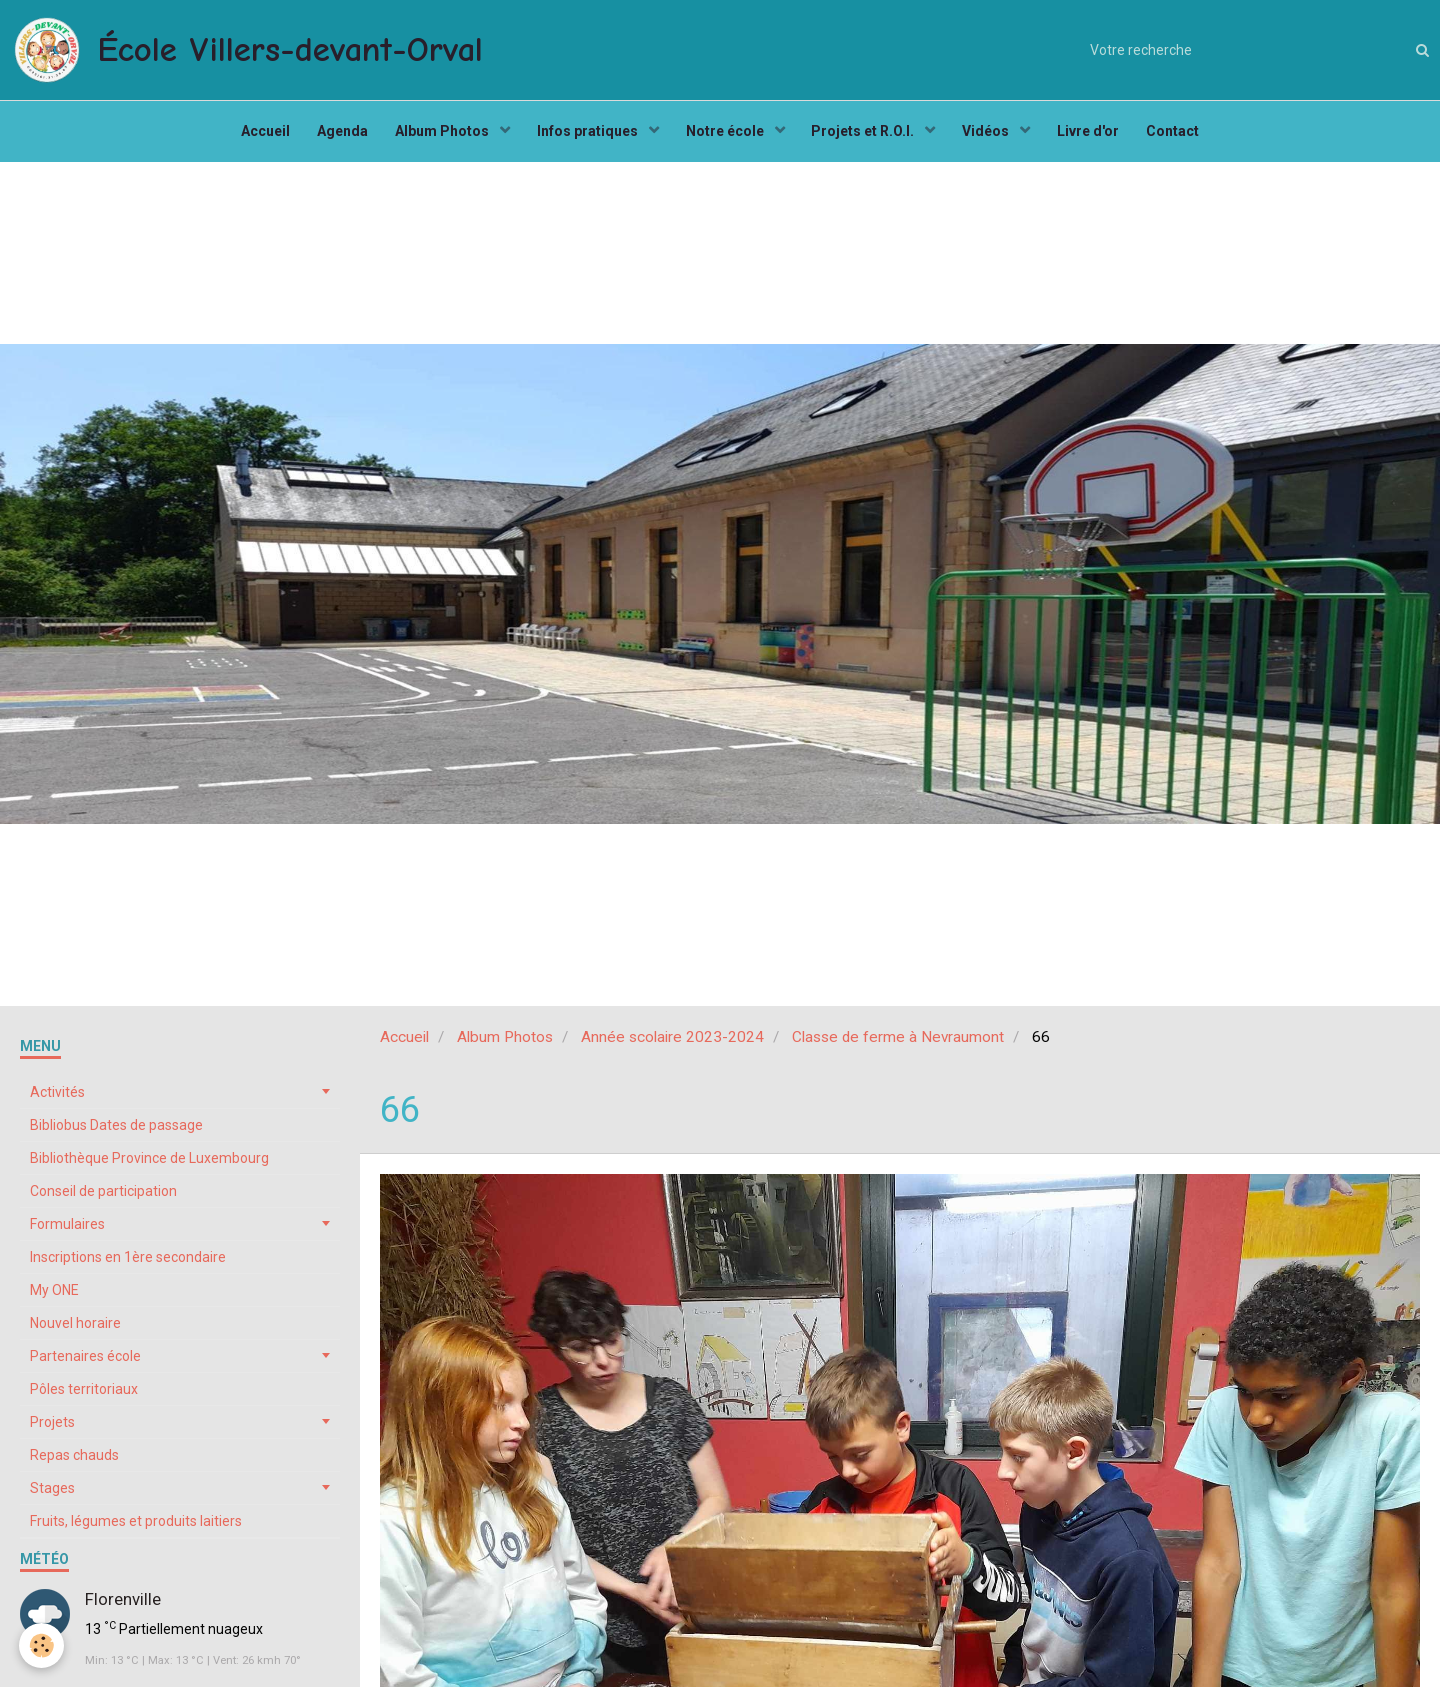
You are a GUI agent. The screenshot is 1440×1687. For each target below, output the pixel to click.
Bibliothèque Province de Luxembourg (149, 1167)
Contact (1185, 136)
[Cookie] (42, 1645)
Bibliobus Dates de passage (116, 1134)
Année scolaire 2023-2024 (672, 1046)
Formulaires (67, 1233)
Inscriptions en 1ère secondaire (128, 1266)
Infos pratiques (586, 136)
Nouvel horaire (75, 1332)
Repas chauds (74, 1464)
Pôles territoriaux (84, 1398)
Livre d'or (1098, 136)
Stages (52, 1497)
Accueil (253, 136)
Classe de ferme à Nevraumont (898, 1046)
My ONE (54, 1299)
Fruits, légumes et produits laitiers (136, 1530)
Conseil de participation (103, 1200)
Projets (52, 1431)
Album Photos (437, 136)
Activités (57, 1101)
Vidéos (994, 136)
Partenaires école (85, 1365)
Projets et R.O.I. (868, 136)
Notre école (726, 136)
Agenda (333, 136)
